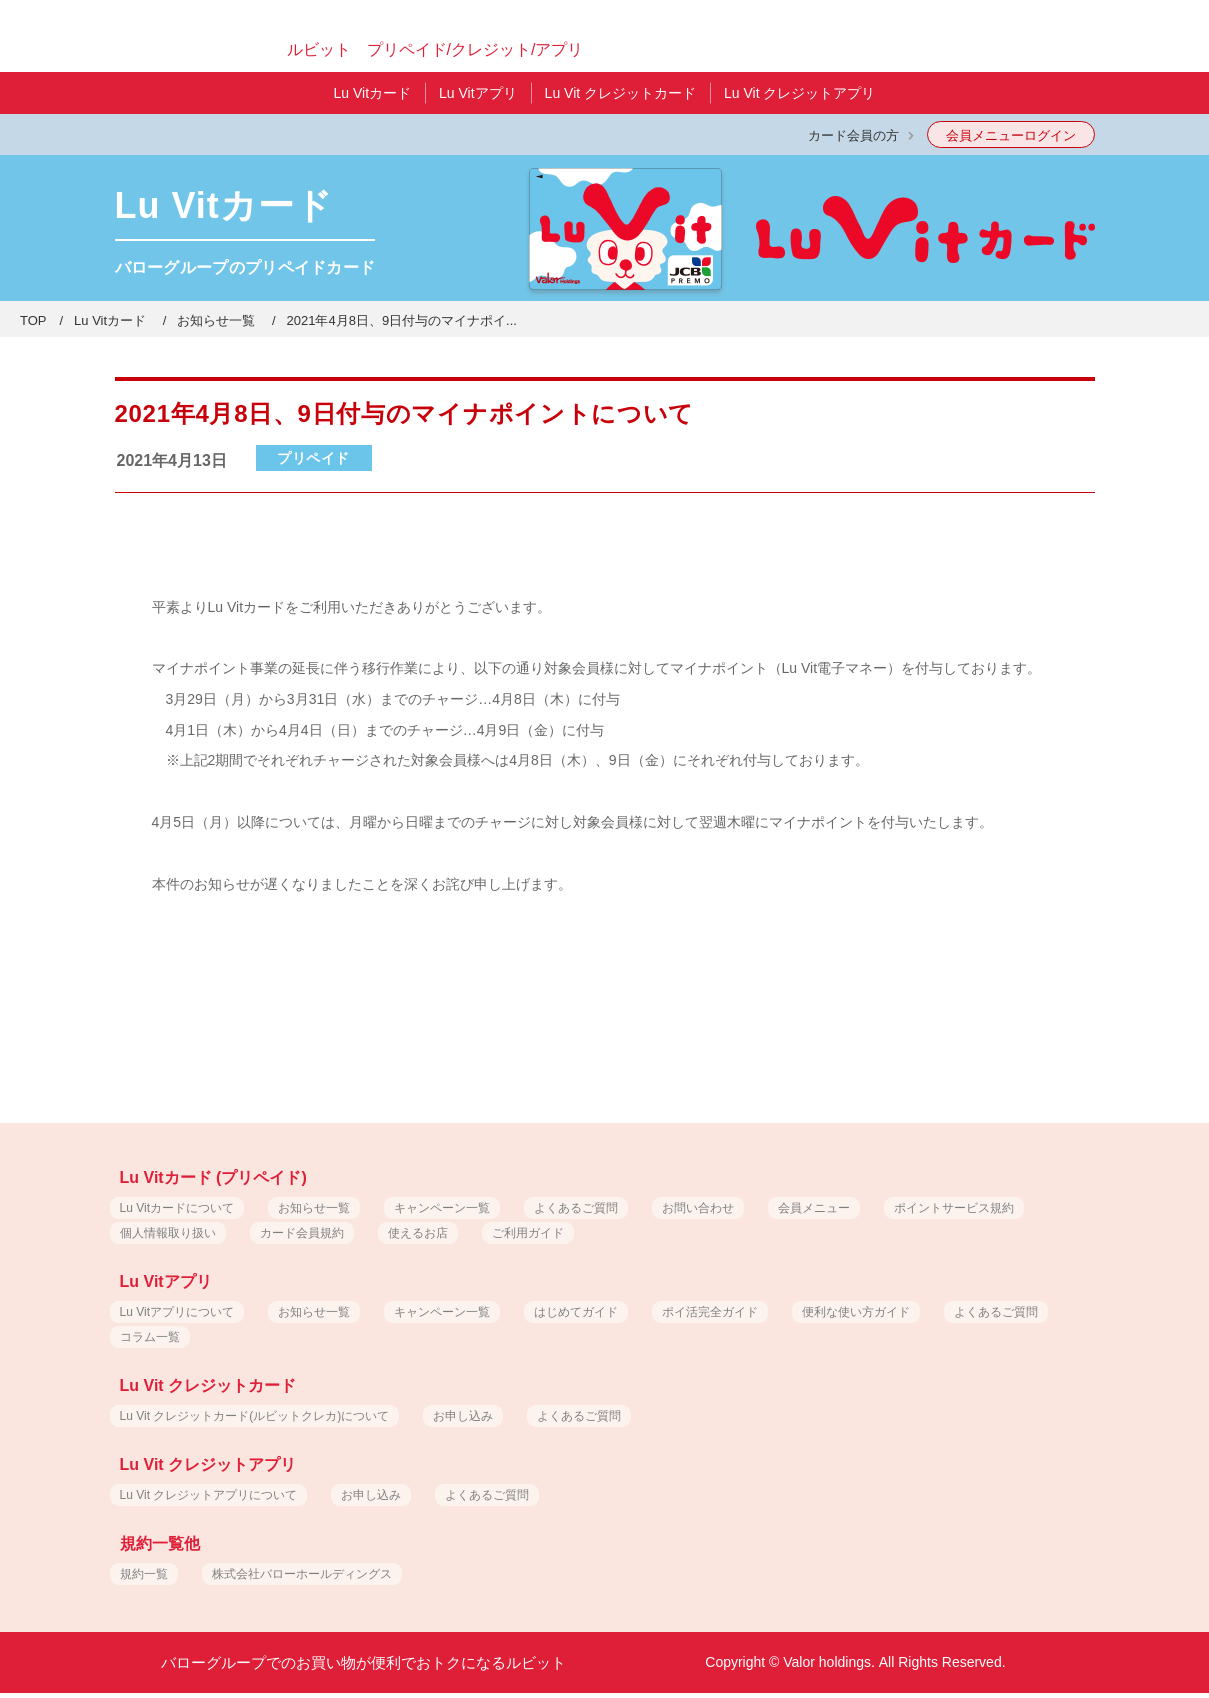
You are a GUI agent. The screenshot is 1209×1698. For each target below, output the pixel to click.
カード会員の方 (853, 135)
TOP (33, 320)
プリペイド (313, 458)
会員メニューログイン (1011, 135)
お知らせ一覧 (216, 320)
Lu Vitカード (110, 320)
